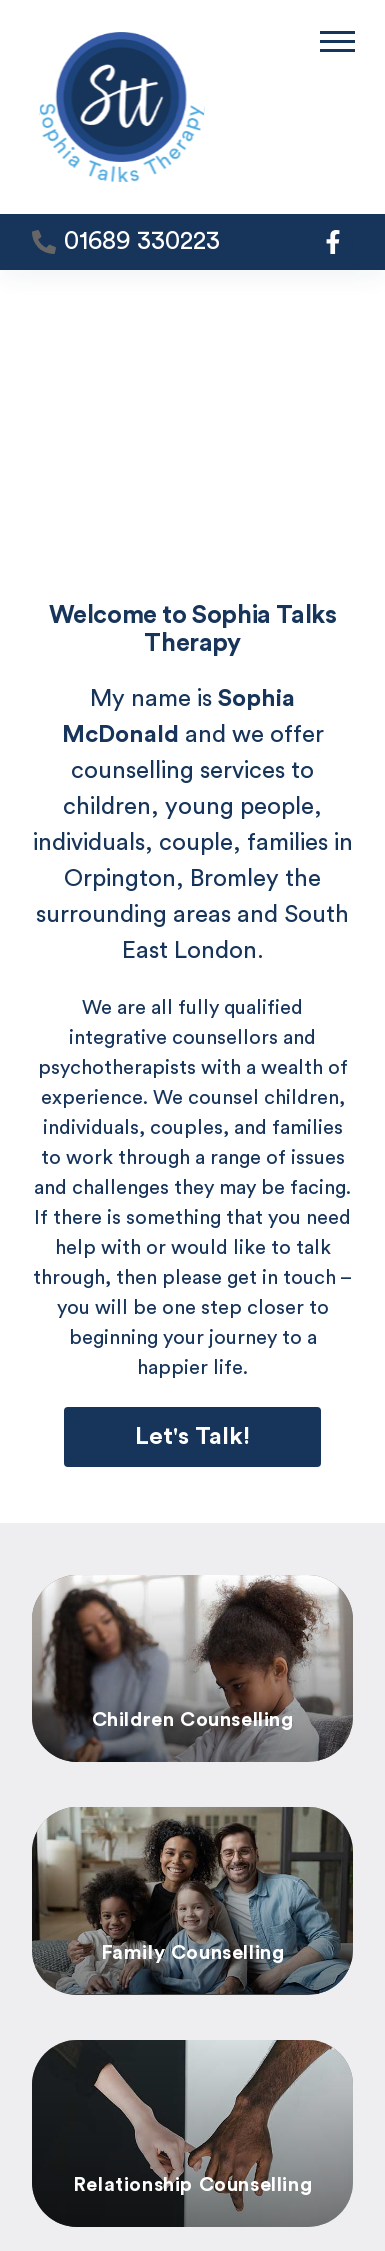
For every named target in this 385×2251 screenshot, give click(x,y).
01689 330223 (142, 241)
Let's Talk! (192, 1437)
